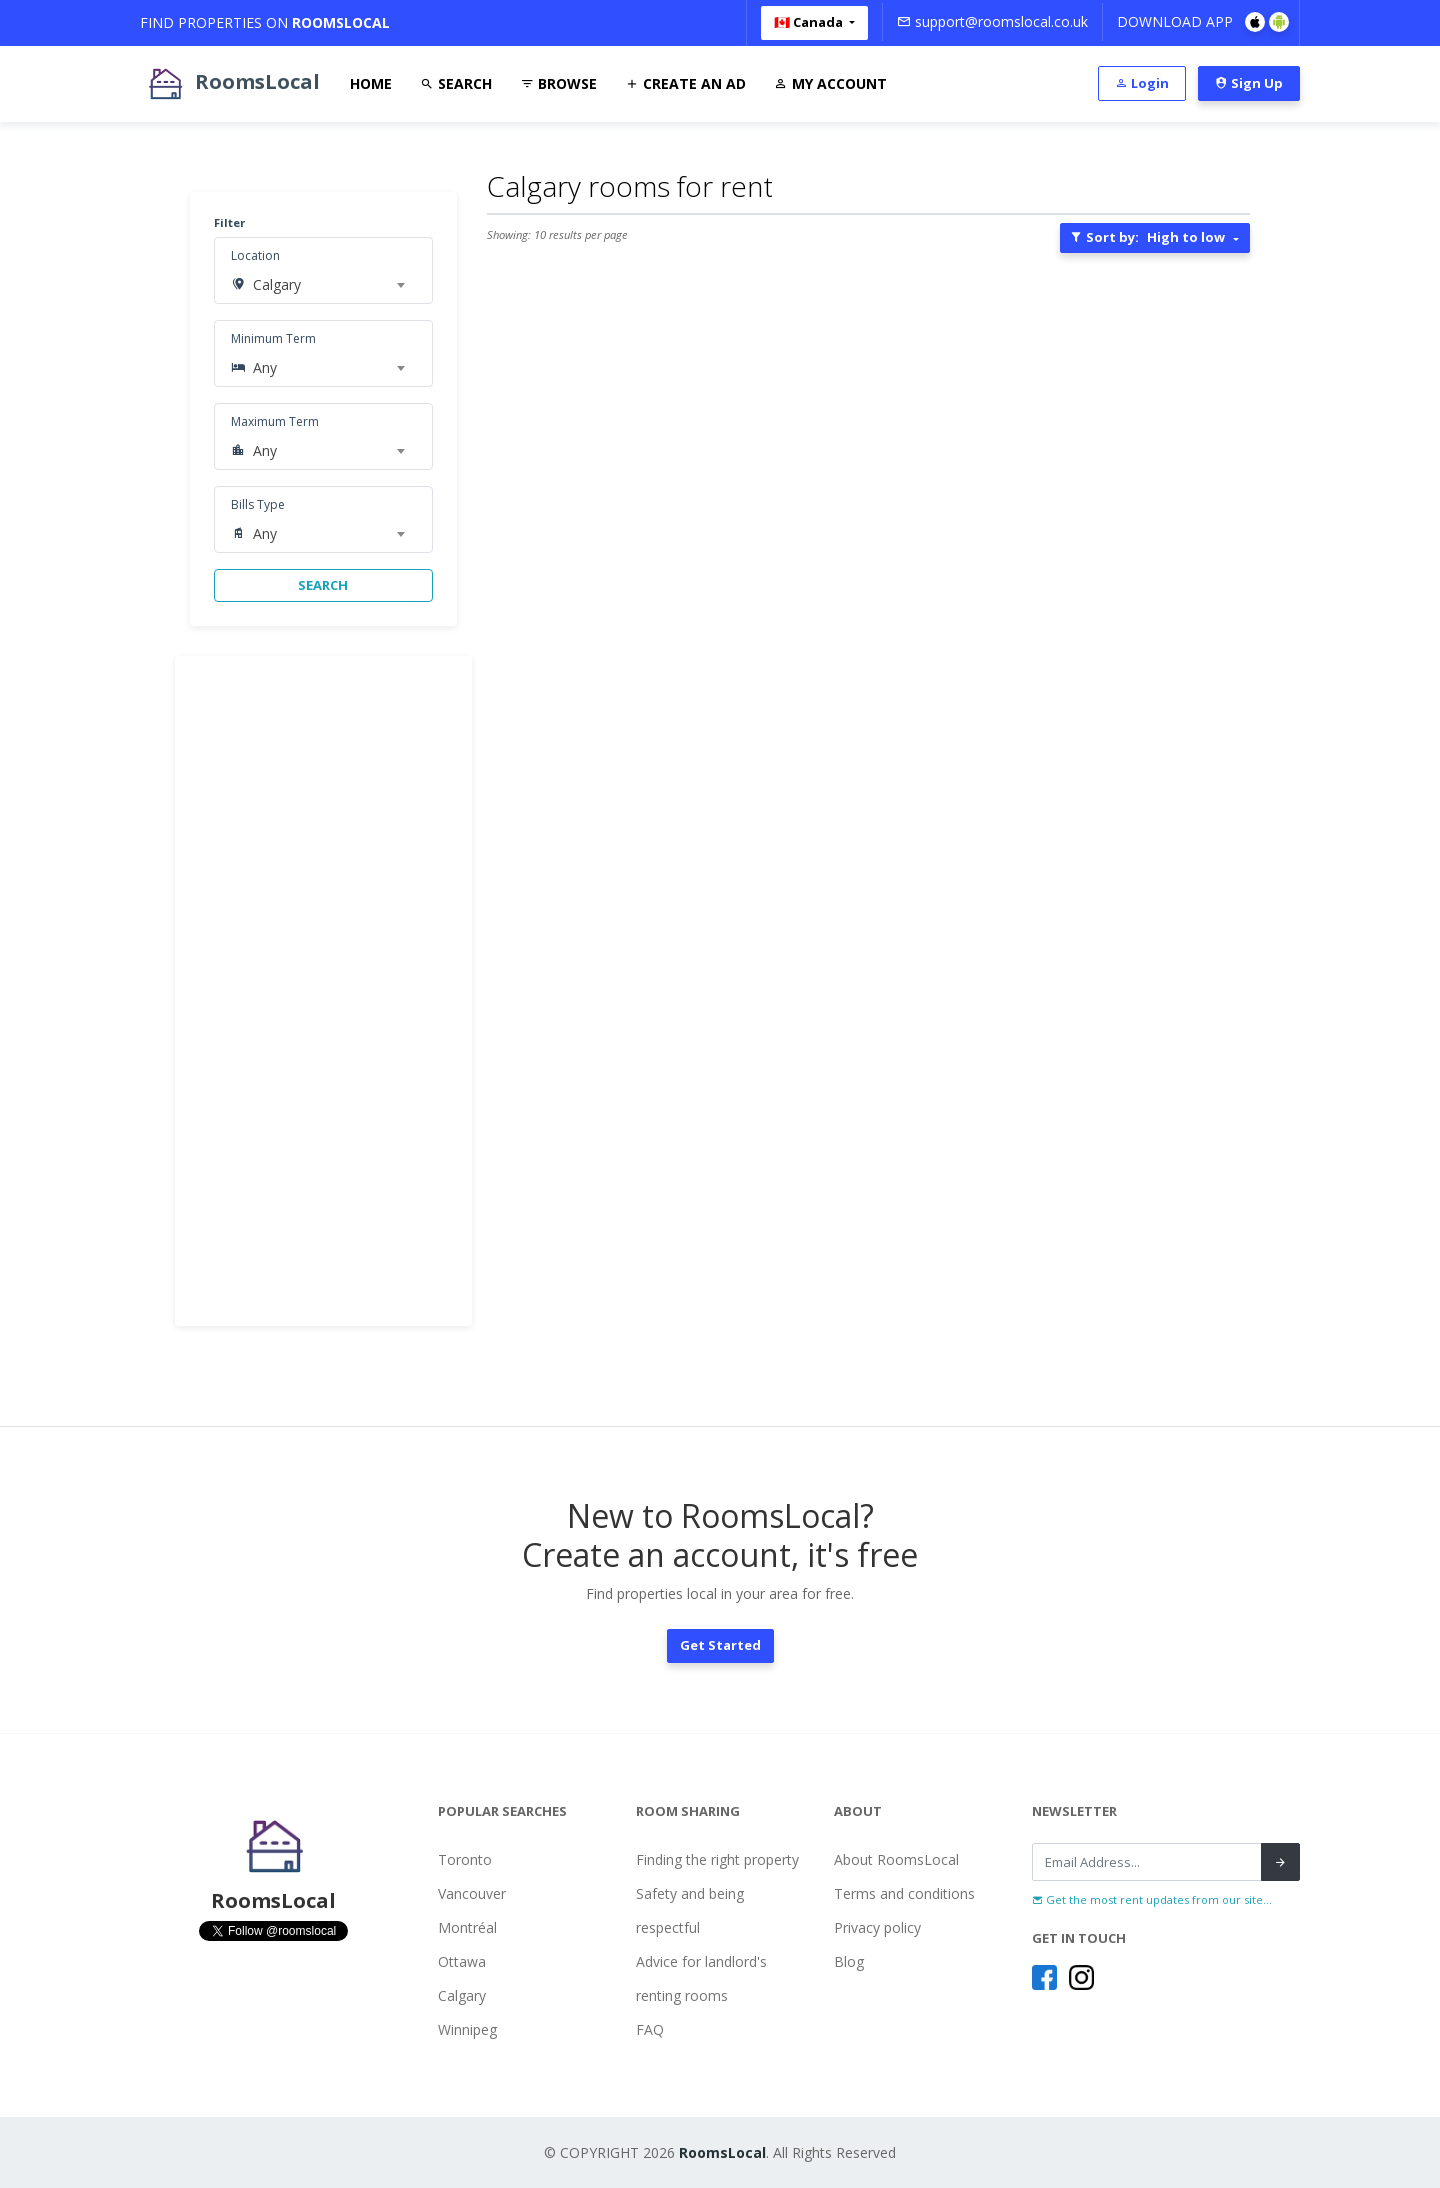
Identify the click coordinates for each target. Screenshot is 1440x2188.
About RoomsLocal (896, 1859)
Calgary (462, 1995)
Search (456, 83)
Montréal (467, 1927)
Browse (558, 83)
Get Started (720, 1645)
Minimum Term (273, 338)
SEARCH (323, 585)
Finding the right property (717, 1859)
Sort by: (1147, 237)
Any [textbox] (265, 367)
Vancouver (472, 1893)
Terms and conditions (904, 1893)
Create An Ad (685, 83)
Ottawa (462, 1961)
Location (255, 255)
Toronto (465, 1859)
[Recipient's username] (1147, 1862)
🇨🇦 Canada (810, 22)
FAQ (650, 2029)
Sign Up (1249, 83)
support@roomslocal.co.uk (992, 21)
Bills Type (258, 504)
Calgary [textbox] (277, 284)
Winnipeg (467, 2029)
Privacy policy (877, 1927)
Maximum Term (275, 421)
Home (371, 83)
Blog (849, 1961)
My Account (830, 83)
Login (1142, 83)
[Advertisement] (324, 991)
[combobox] (328, 285)
